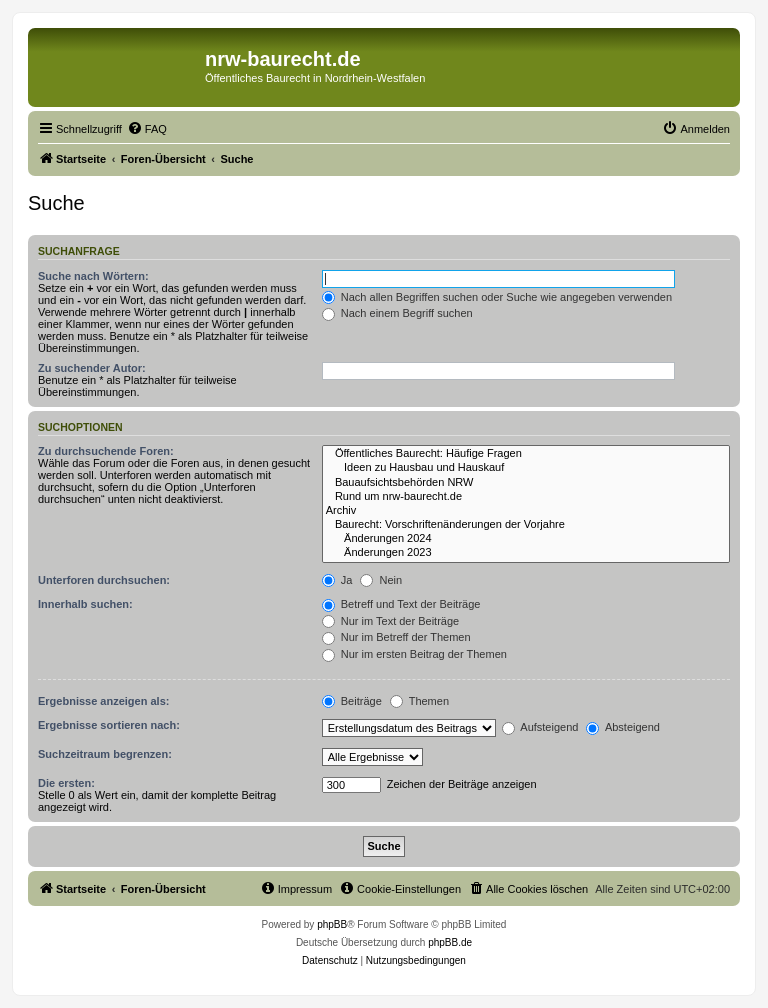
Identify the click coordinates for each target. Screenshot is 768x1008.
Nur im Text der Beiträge (390, 621)
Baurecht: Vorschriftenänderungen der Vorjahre (526, 525)
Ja (337, 580)
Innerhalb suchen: (85, 604)
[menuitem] (147, 129)
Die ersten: (66, 783)
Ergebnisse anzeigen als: (103, 701)
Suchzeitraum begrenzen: (105, 754)
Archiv (526, 511)
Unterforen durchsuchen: (104, 580)
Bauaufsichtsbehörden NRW (526, 483)
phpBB (332, 924)
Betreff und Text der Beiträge (401, 604)
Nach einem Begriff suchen (397, 313)
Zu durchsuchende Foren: (106, 451)
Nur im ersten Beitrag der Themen (414, 654)
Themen (419, 701)
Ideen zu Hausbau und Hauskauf (526, 468)
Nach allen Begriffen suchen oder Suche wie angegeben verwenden (497, 297)
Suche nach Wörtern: (93, 276)
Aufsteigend (540, 727)
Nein (381, 580)
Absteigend (623, 727)
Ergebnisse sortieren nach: (109, 725)
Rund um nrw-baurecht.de (526, 497)
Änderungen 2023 (526, 553)
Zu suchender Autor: (92, 368)
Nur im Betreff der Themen (396, 637)
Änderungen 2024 (526, 539)
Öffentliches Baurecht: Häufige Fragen (526, 454)
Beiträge (352, 701)
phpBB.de (450, 942)
